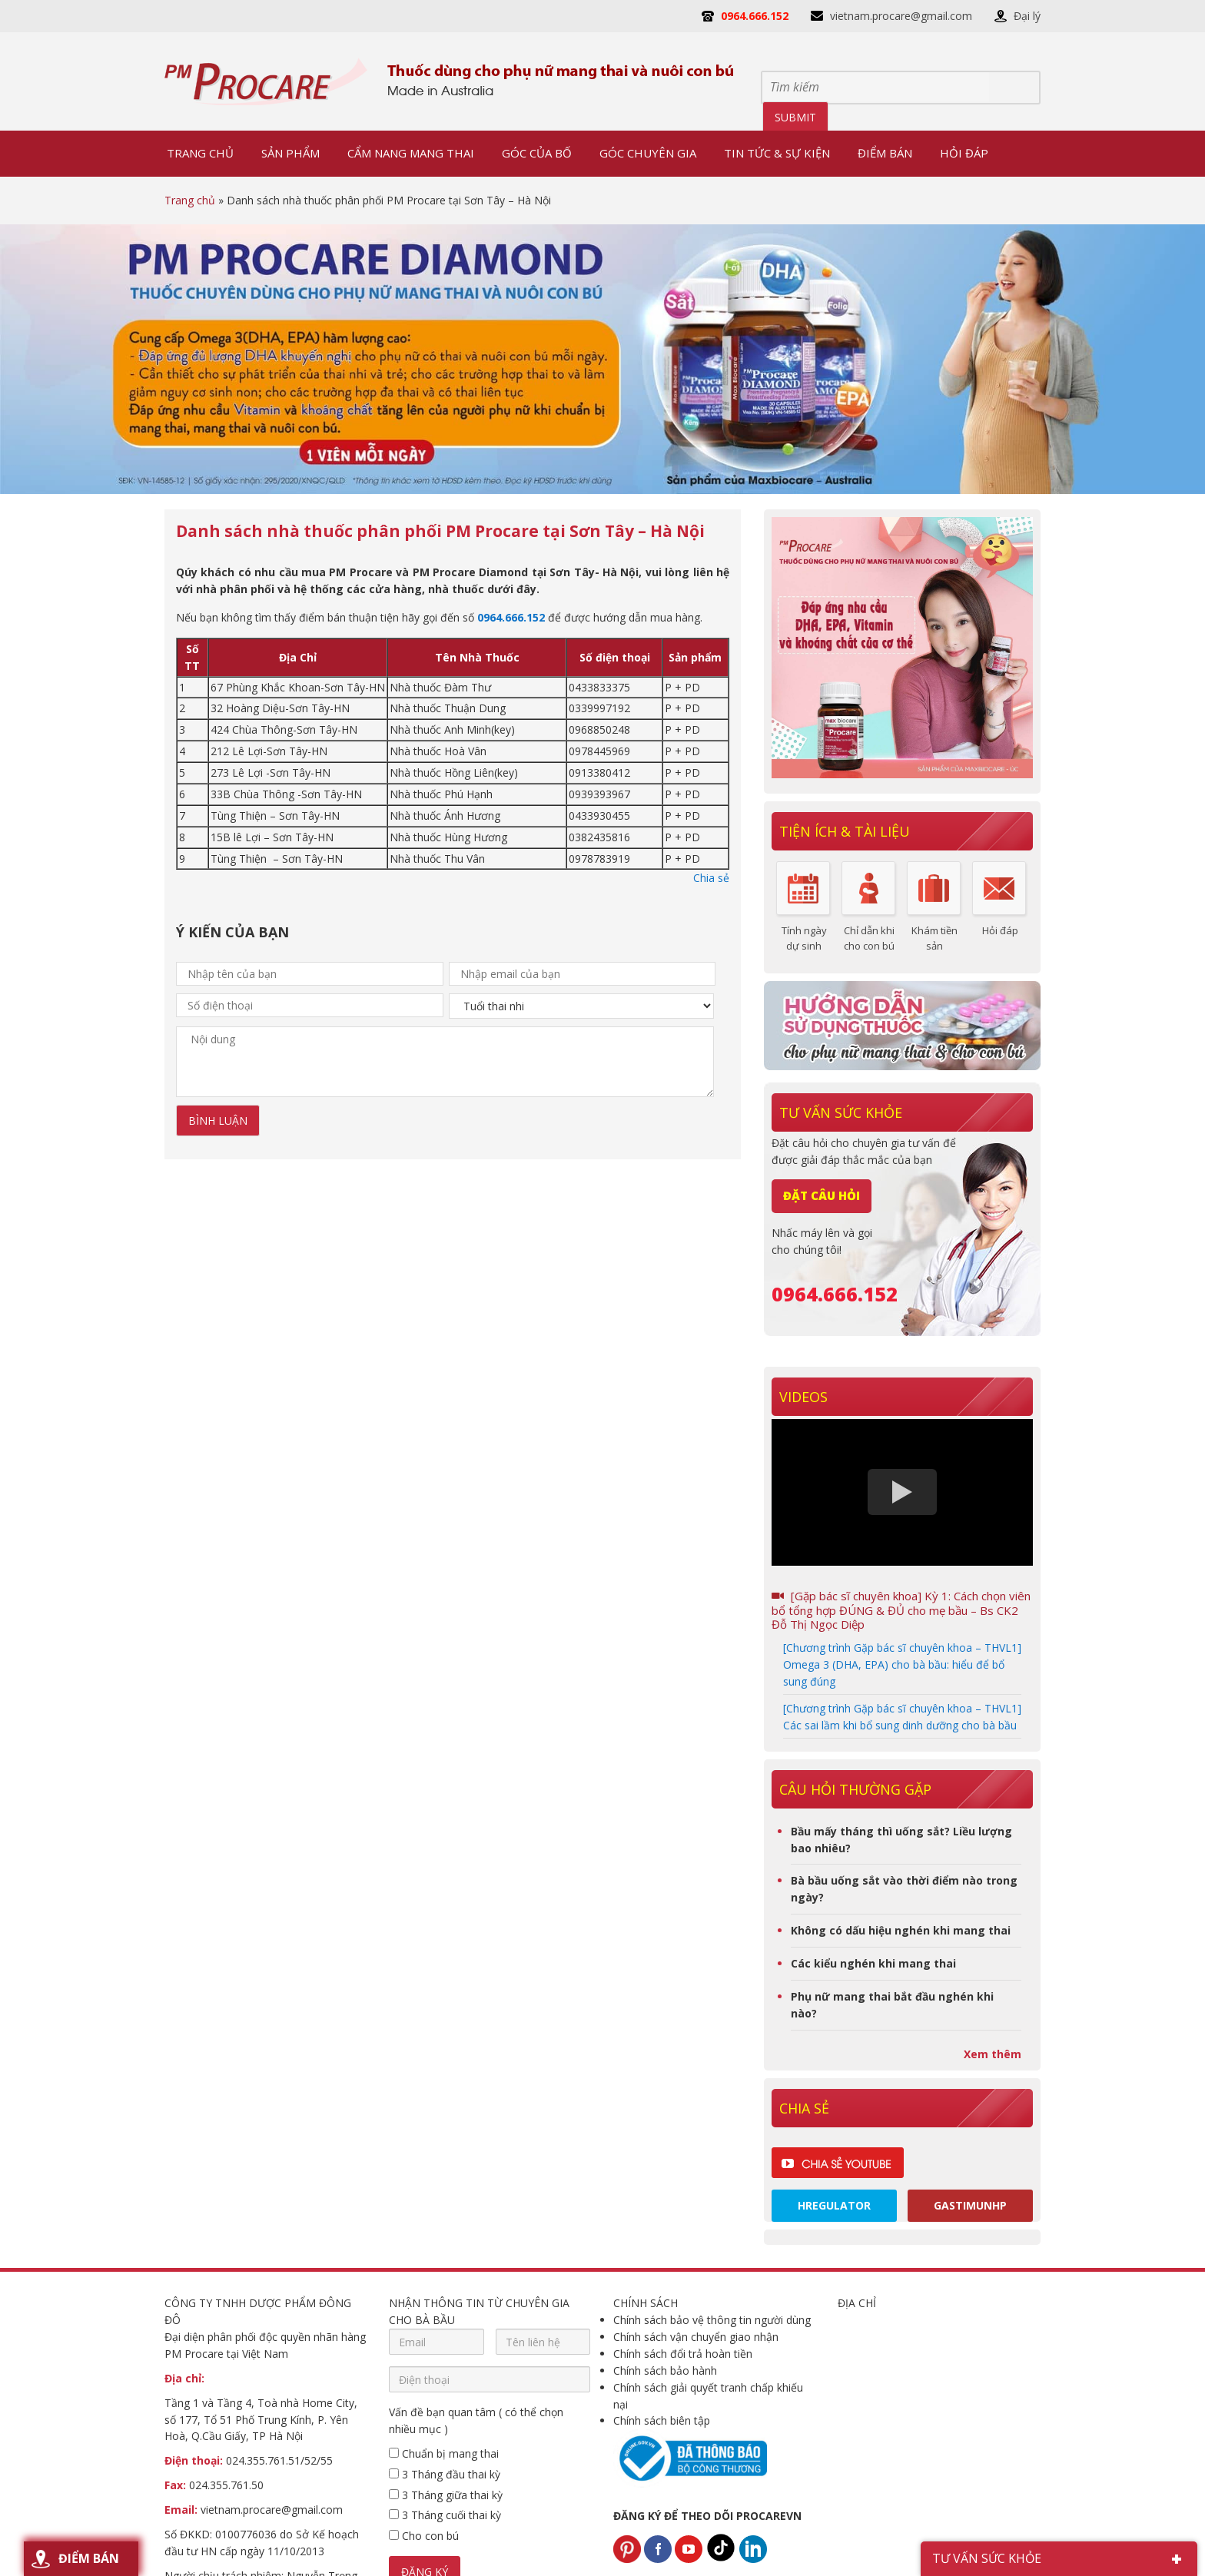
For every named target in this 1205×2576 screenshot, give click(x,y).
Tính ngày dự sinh (804, 938)
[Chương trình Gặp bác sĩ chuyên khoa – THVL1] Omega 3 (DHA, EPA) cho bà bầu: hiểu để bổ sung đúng (902, 1664)
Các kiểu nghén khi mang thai (873, 1963)
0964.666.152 (754, 15)
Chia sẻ (711, 877)
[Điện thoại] (489, 2379)
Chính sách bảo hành (665, 2370)
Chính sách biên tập (661, 2420)
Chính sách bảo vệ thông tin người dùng (712, 2319)
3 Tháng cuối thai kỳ (445, 2515)
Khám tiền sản (934, 938)
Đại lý (1027, 15)
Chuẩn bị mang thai (444, 2453)
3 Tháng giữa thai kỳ (446, 2495)
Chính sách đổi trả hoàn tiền (682, 2353)
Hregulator (834, 2205)
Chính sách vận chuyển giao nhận (695, 2336)
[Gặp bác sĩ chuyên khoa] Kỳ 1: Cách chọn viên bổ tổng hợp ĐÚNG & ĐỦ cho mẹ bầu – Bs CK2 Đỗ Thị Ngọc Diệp (901, 1610)
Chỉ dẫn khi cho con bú (869, 938)
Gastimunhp (970, 2205)
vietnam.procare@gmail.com (901, 15)
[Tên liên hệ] (543, 2342)
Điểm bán (88, 2558)
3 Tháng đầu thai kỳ (444, 2474)
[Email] (436, 2342)
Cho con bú (424, 2535)
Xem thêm (992, 2054)
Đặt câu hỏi (821, 1195)
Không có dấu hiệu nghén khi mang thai (901, 1930)
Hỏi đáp (1000, 930)
